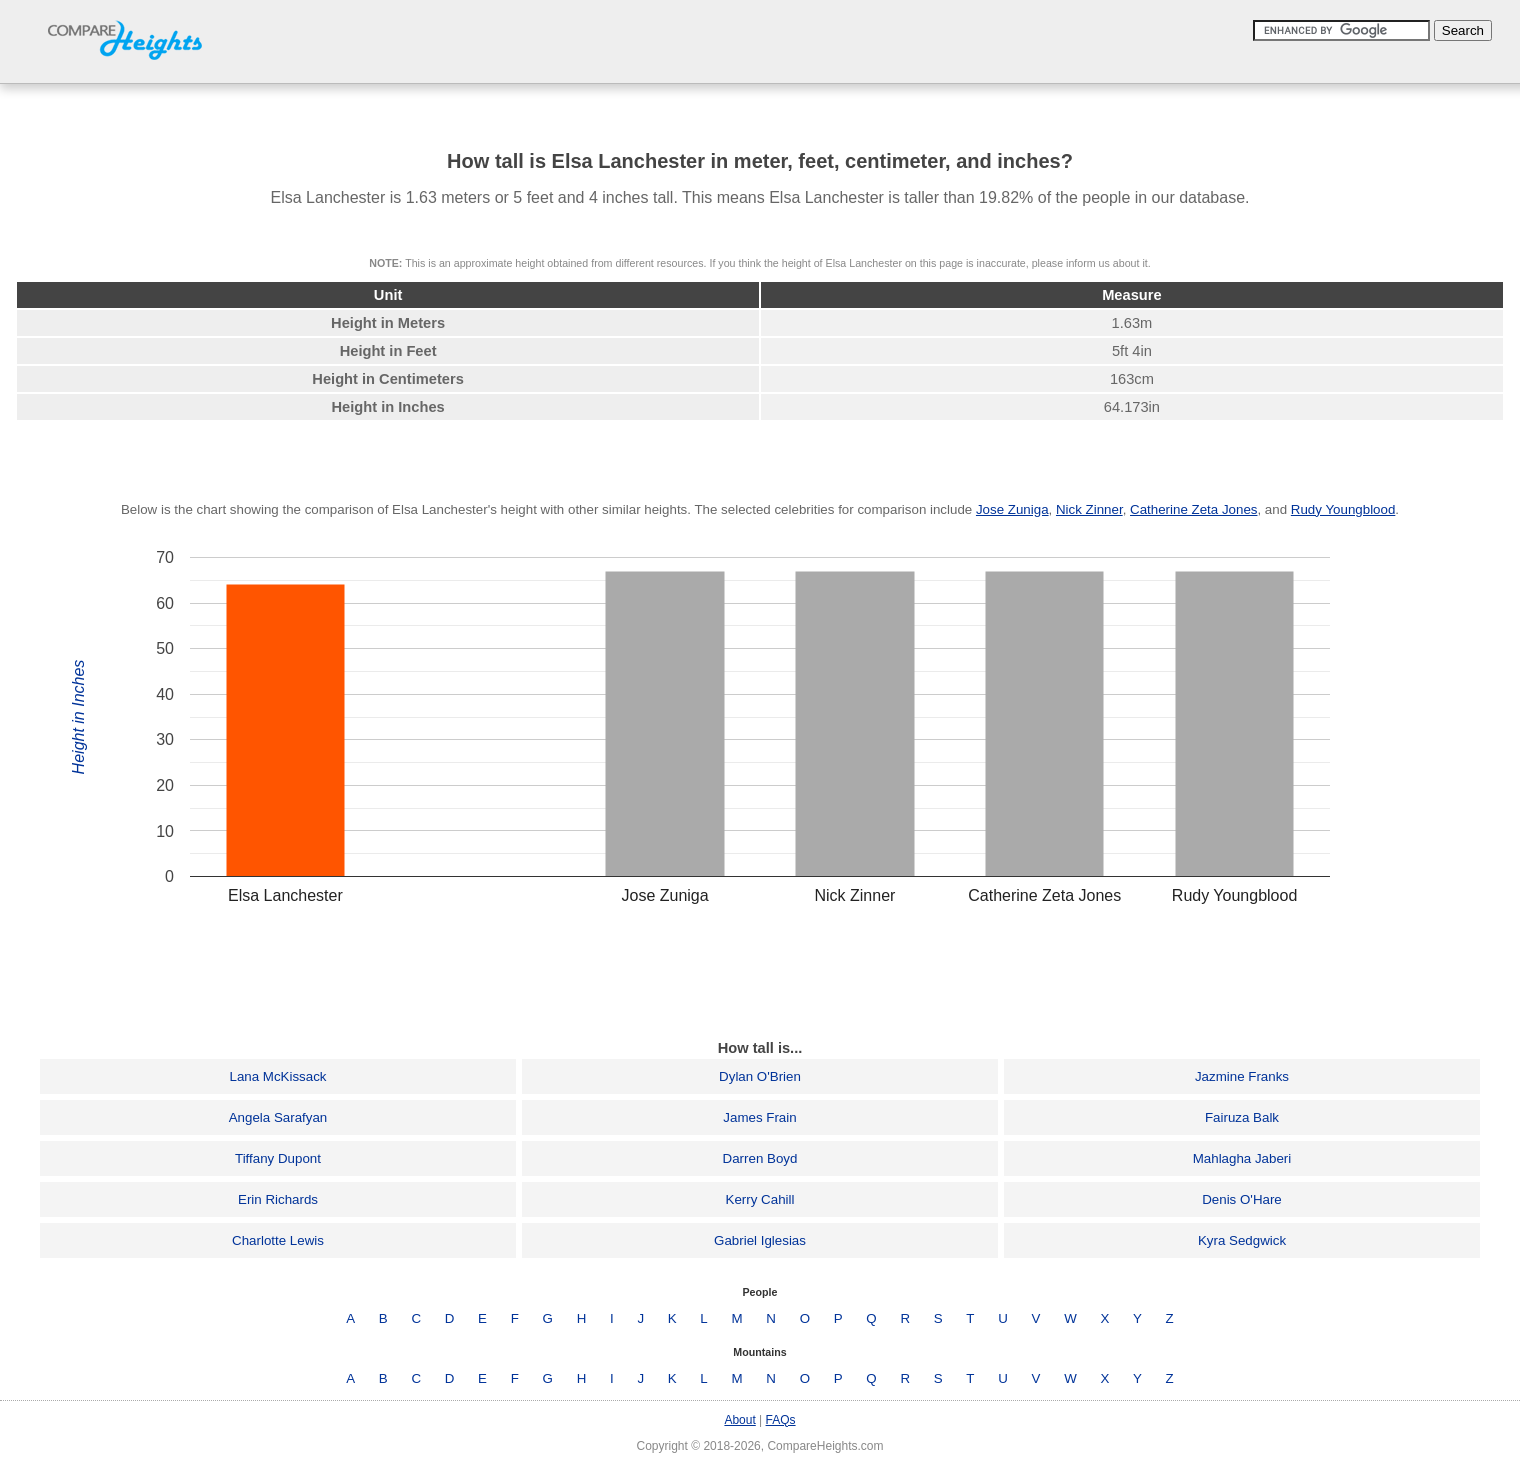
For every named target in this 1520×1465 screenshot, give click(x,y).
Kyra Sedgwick (1242, 1240)
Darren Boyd (760, 1158)
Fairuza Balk (1242, 1117)
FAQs (781, 1420)
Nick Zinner (1089, 509)
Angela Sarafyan (278, 1117)
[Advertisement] (760, 977)
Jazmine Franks (1242, 1076)
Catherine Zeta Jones (1193, 509)
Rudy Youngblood (1343, 509)
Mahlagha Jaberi (1242, 1158)
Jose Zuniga (1012, 509)
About (739, 1420)
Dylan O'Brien (760, 1076)
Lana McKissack (277, 1076)
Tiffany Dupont (278, 1158)
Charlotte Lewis (278, 1240)
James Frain (759, 1117)
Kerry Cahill (760, 1199)
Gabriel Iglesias (760, 1240)
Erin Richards (278, 1199)
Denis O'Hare (1242, 1199)
